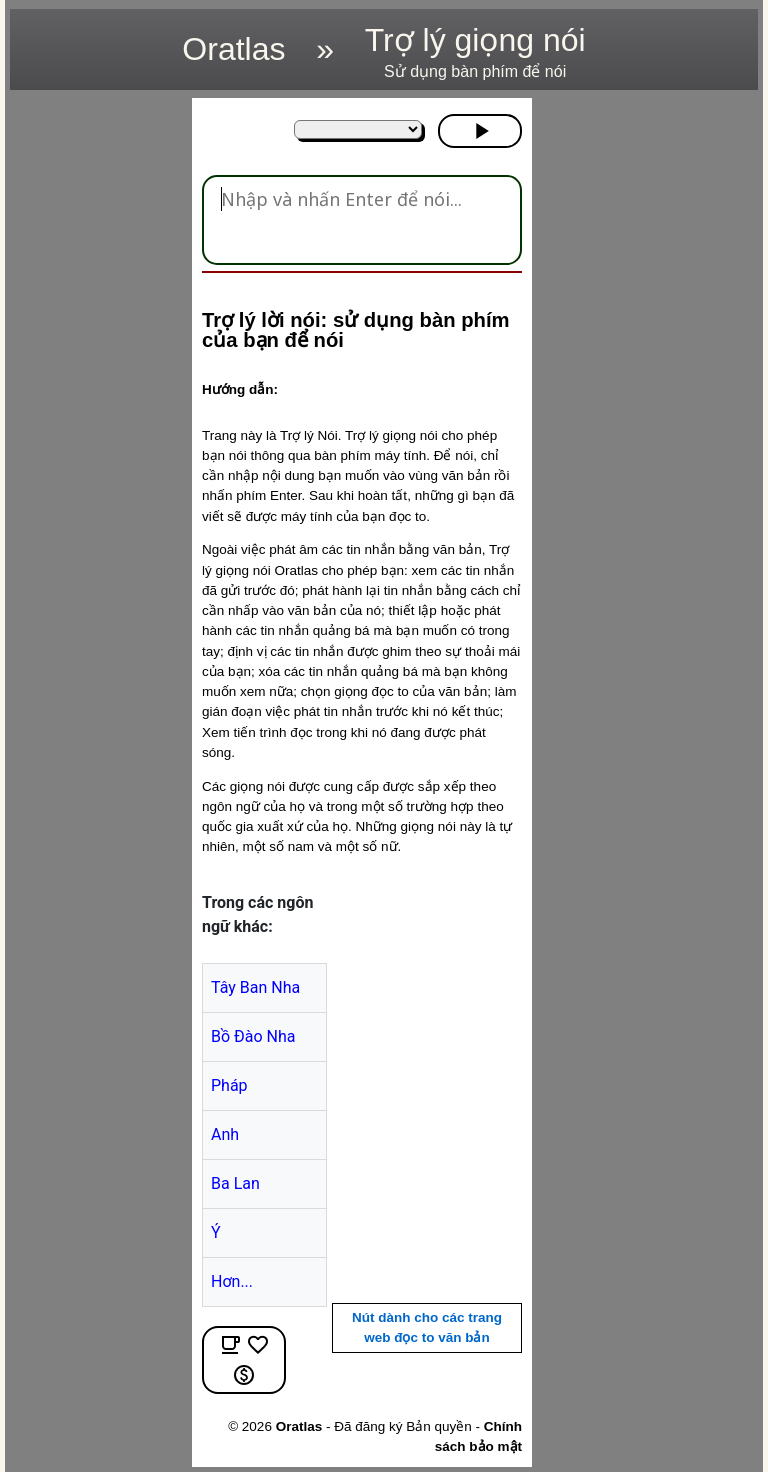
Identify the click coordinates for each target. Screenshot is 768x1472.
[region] (95, 398)
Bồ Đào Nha (253, 1036)
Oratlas (233, 49)
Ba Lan (235, 1183)
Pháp (229, 1085)
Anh (225, 1134)
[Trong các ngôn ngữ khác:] (358, 129)
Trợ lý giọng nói (475, 52)
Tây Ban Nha (255, 987)
